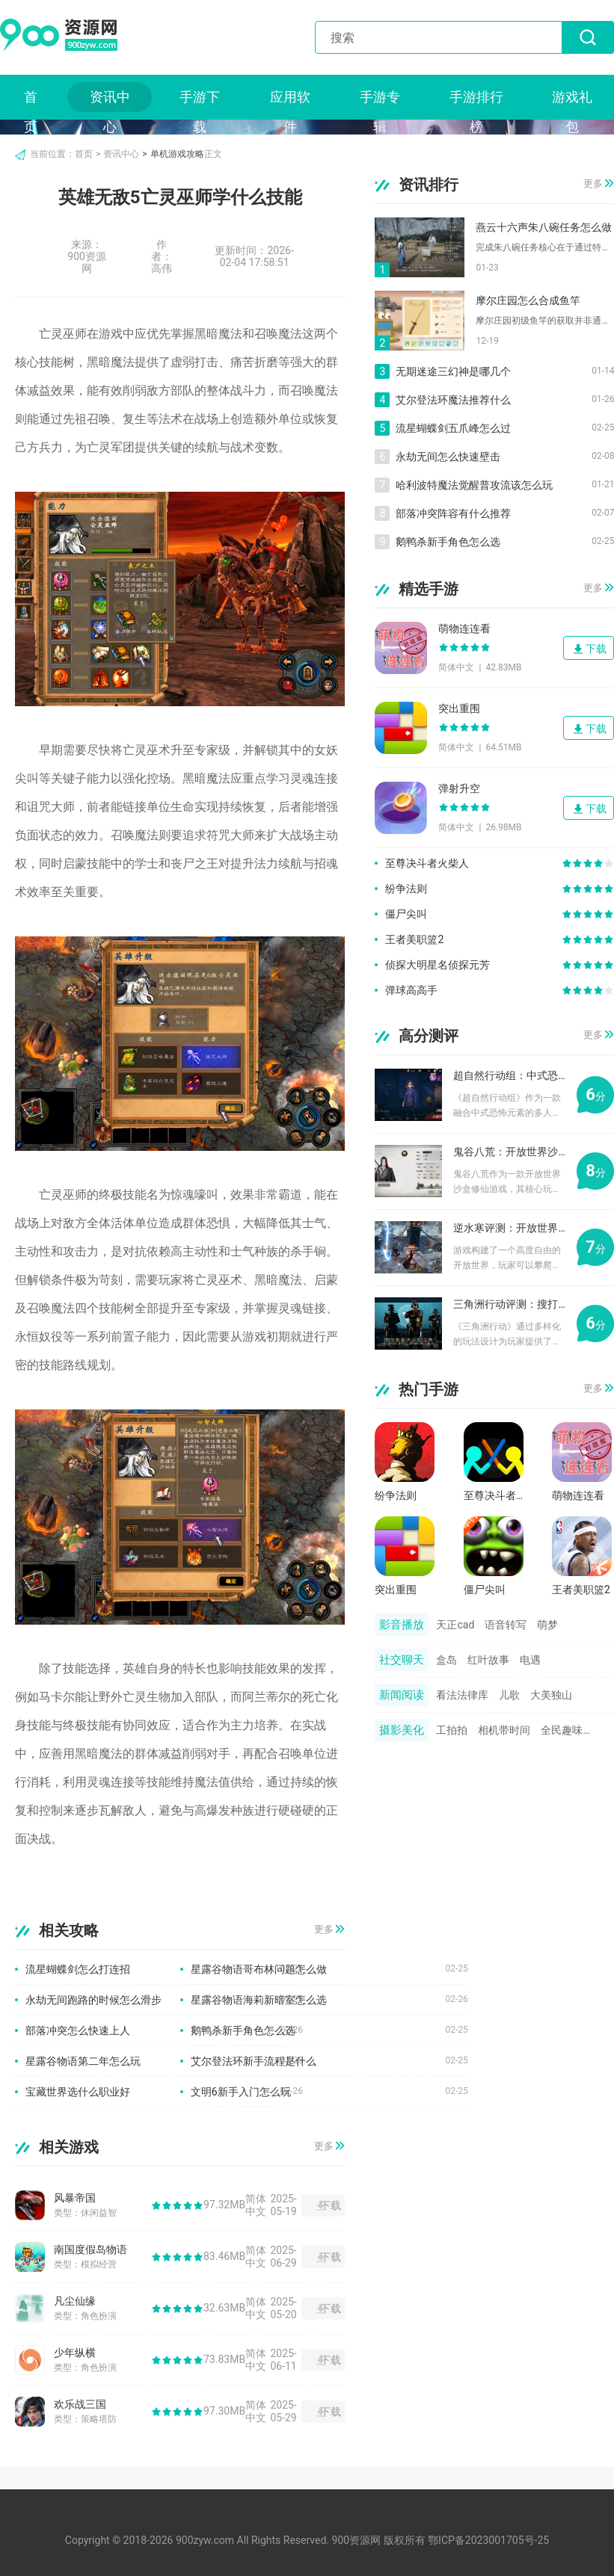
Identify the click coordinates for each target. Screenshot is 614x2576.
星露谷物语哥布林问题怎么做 (259, 1969)
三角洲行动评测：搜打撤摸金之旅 (509, 1304)
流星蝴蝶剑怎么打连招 (77, 1969)
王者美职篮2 (414, 939)
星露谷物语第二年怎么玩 (83, 2061)
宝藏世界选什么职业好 (77, 2092)
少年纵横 (75, 2353)
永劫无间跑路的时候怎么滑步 (93, 2000)
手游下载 (199, 100)
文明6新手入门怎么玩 (241, 2092)
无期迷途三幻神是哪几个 (453, 371)
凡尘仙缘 (75, 2301)
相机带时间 (504, 1730)
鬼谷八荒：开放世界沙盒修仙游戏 (509, 1152)
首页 (30, 100)
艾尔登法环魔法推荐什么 (453, 400)
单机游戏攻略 (177, 154)
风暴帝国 (75, 2198)
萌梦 (547, 1625)
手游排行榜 (476, 100)
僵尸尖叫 (406, 914)
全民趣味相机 (567, 1730)
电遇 (530, 1660)
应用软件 (290, 100)
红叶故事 (488, 1660)
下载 (330, 2205)
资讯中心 (110, 100)
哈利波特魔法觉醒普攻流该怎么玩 (474, 485)
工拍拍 (451, 1730)
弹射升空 (459, 788)
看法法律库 (462, 1695)
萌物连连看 (464, 628)
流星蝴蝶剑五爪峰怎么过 (453, 428)
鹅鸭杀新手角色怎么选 (243, 2030)
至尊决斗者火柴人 (427, 863)
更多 (324, 1929)
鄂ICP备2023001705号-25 (488, 2540)
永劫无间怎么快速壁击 (448, 457)
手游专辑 (380, 100)
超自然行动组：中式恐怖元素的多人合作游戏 (509, 1075)
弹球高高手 (411, 990)
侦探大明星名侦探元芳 (437, 965)
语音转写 (505, 1625)
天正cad (455, 1625)
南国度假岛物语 (90, 2249)
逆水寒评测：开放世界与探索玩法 (509, 1228)
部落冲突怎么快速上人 (77, 2030)
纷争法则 (406, 889)
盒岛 (446, 1660)
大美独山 (551, 1695)
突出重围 (459, 708)
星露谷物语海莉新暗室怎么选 (259, 2000)
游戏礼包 (572, 100)
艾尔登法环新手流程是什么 (253, 2061)
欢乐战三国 (80, 2404)
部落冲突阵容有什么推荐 (453, 513)
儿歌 (509, 1695)
